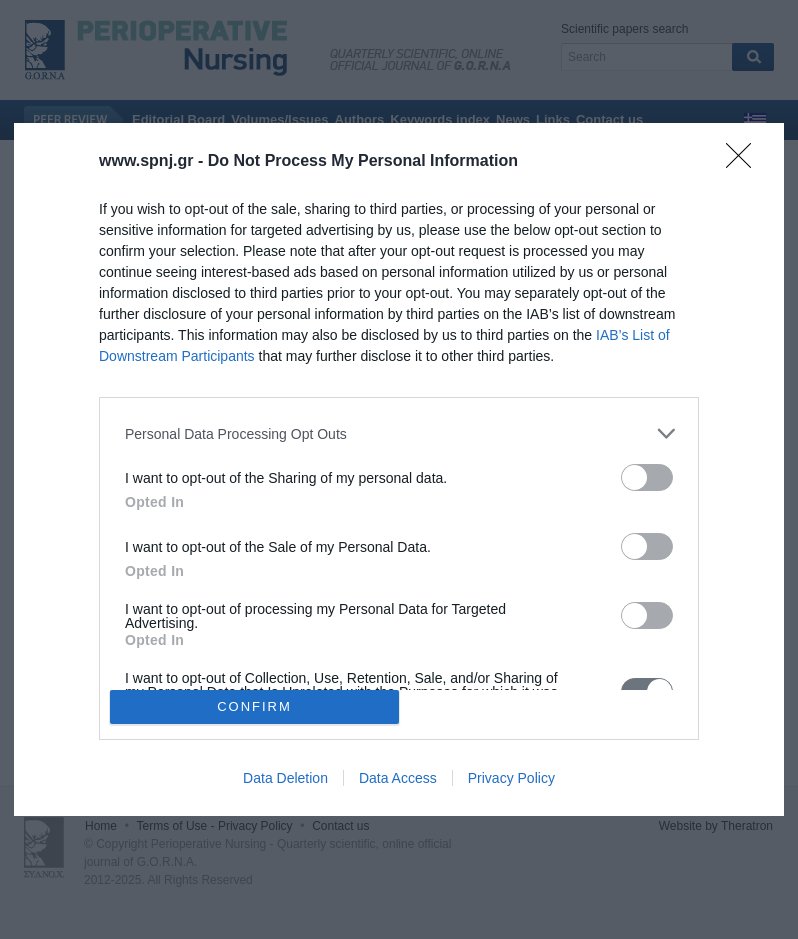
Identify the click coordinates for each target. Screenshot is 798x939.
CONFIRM (254, 705)
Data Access (398, 778)
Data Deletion (285, 778)
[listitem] (399, 433)
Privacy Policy (511, 778)
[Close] (745, 162)
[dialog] (399, 469)
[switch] (647, 477)
